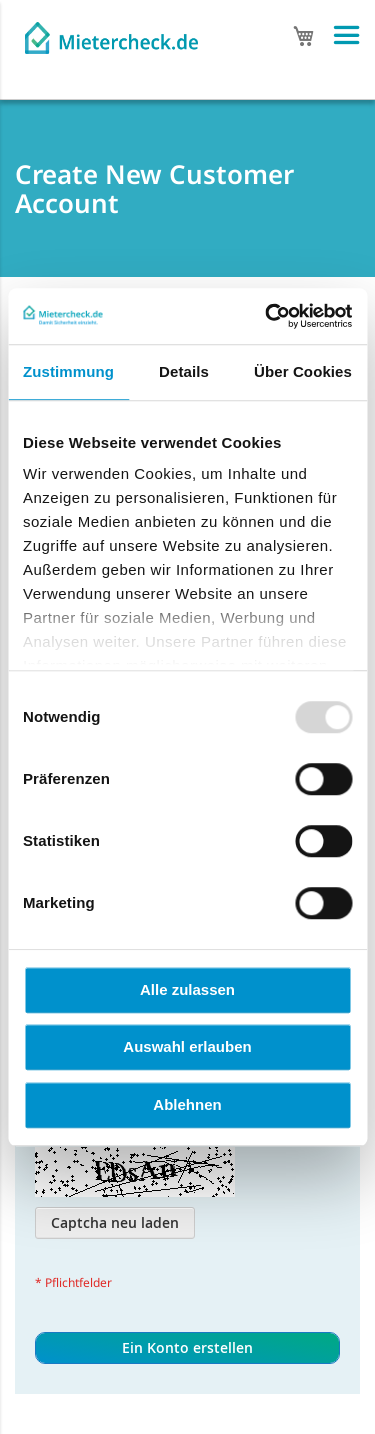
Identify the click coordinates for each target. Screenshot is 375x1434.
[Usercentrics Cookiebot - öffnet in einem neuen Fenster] (267, 316)
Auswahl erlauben (187, 1046)
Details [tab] (184, 371)
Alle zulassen (187, 989)
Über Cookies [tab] (303, 371)
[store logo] (111, 32)
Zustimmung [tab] (68, 371)
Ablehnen (187, 1104)
